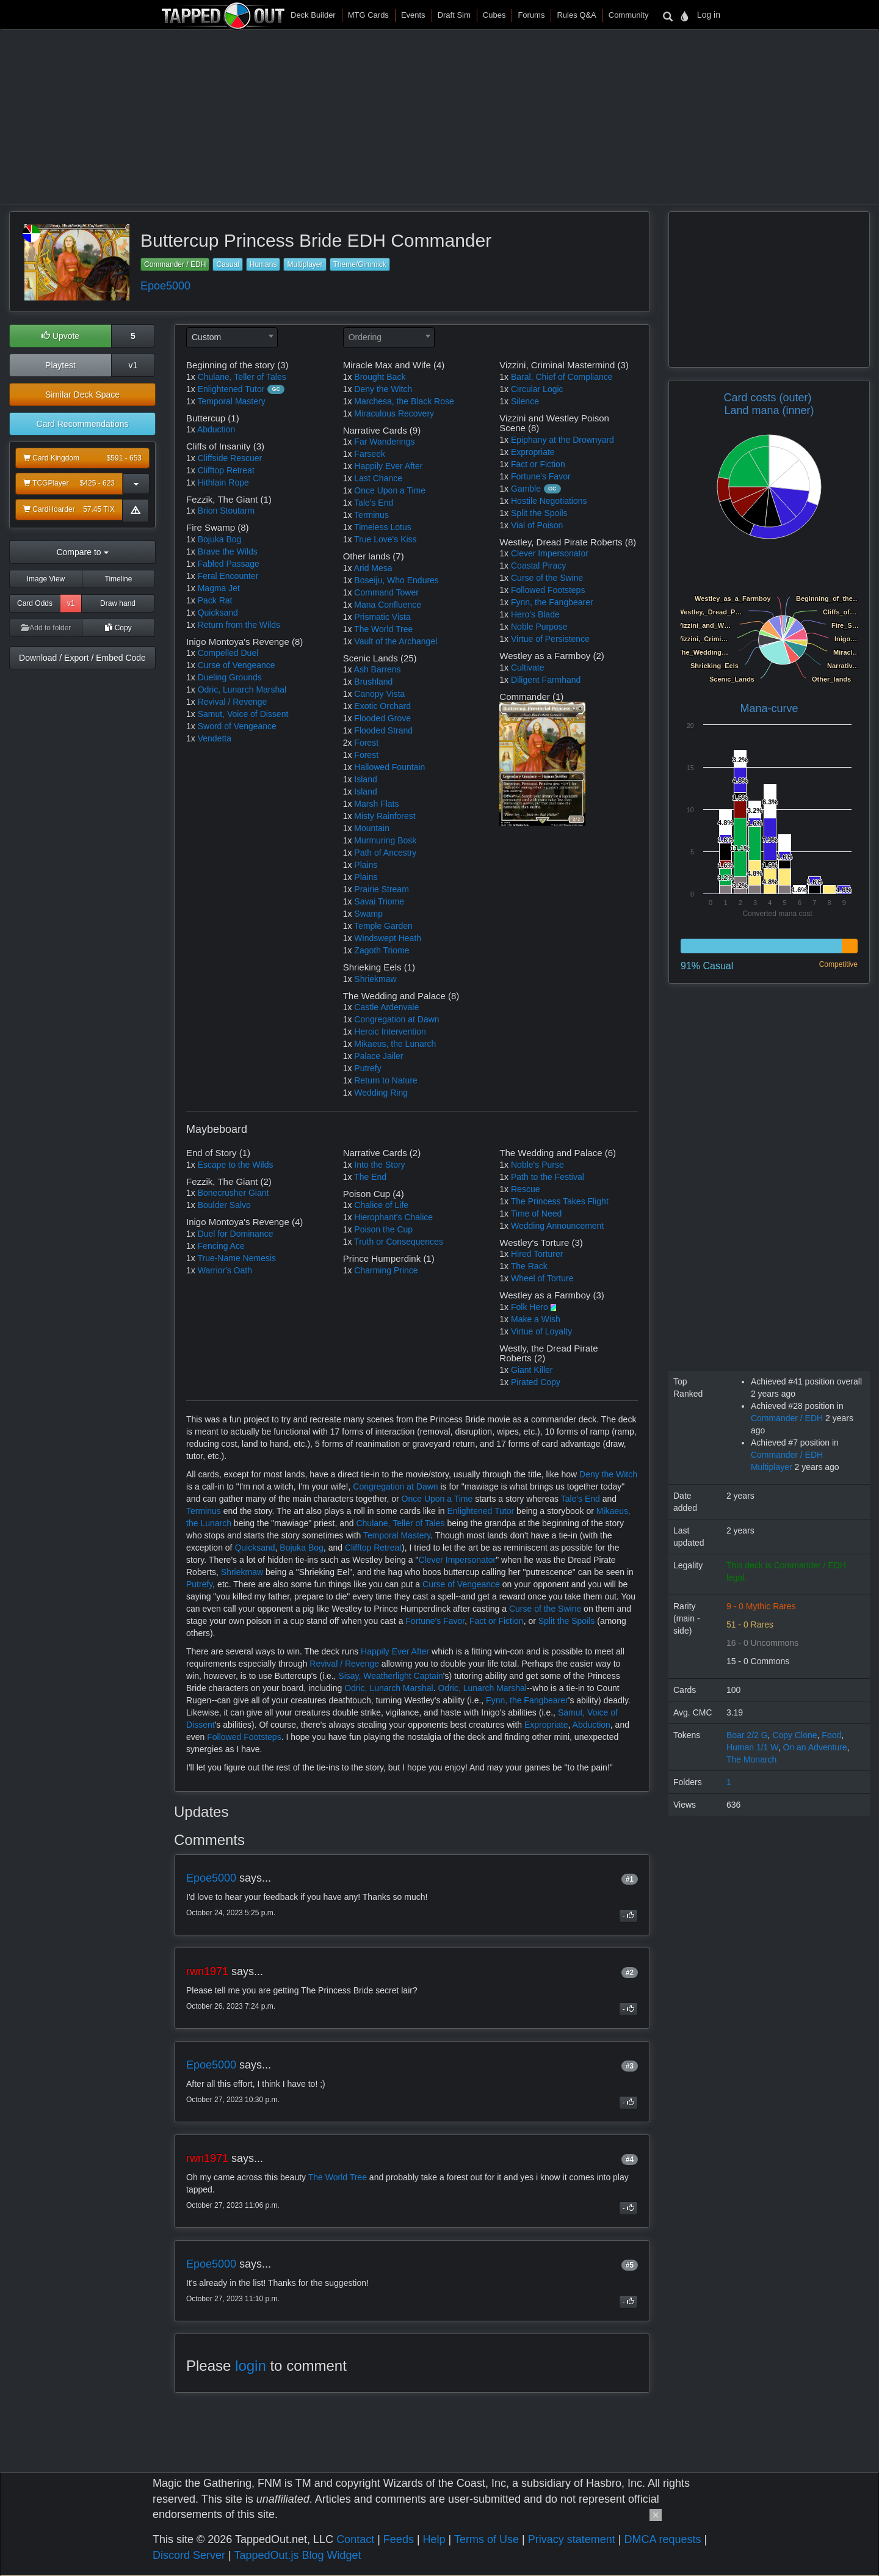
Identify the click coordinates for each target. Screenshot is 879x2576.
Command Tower (386, 592)
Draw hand (118, 603)
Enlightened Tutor (231, 389)
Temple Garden (383, 926)
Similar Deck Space (82, 394)
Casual (227, 264)
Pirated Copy (535, 1382)
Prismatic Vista (382, 617)
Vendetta (214, 738)
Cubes (494, 15)
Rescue (525, 1189)
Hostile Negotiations (549, 501)
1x (190, 377)
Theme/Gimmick (359, 264)
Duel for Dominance (235, 1234)
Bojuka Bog (220, 539)
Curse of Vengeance (236, 665)
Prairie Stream (381, 889)
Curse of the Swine (547, 578)
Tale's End (373, 503)
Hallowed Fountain (389, 767)
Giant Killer (531, 1370)
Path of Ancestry (385, 852)
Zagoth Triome (381, 950)
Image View (46, 579)
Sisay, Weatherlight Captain (390, 1676)
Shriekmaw (375, 979)
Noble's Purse (537, 1165)
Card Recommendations (83, 424)
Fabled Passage (228, 564)
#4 (630, 2159)
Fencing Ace (221, 1246)
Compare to (82, 552)
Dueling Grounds (230, 677)
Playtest (60, 365)
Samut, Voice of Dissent (243, 714)
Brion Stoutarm (226, 510)
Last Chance (378, 478)
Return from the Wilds (239, 625)
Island (365, 779)
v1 (133, 365)
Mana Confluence (387, 604)
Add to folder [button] (46, 628)
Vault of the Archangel (395, 641)
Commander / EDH (175, 264)
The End (370, 1177)
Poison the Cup (383, 1229)
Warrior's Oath (225, 1270)
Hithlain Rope (223, 482)
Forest (366, 743)
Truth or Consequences (398, 1241)
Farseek (369, 454)
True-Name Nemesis (236, 1258)
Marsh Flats (376, 804)
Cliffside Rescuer (230, 458)
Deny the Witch (383, 389)
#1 (630, 1879)
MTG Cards (368, 15)
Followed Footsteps (548, 590)
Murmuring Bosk (385, 840)
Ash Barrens (377, 669)
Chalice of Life (381, 1205)
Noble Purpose (539, 626)
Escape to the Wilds (235, 1165)
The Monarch (751, 1759)
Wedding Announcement (557, 1226)
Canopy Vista (379, 694)
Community (629, 15)
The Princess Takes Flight (560, 1201)
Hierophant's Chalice (393, 1217)
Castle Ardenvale (386, 1007)
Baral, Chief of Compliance (562, 377)
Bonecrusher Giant (233, 1193)
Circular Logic (537, 389)
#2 (630, 1972)
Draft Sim (454, 15)
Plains (365, 865)
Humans (263, 264)
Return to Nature (386, 1080)
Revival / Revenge (232, 702)
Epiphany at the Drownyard (562, 440)
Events (413, 15)
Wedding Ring (381, 1092)
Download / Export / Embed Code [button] (82, 658)
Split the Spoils (539, 513)
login (250, 2365)
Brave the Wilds (228, 551)
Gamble (526, 488)
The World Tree (383, 629)
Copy (118, 628)
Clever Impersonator (549, 553)
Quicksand (218, 612)
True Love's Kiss (385, 539)
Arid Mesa (373, 568)
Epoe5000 (165, 286)
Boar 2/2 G (747, 1735)
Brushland (373, 681)
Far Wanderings (384, 441)
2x (347, 743)
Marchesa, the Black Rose (404, 401)
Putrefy (367, 1068)
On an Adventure (815, 1747)
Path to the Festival (547, 1177)
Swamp (368, 914)
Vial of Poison (537, 525)
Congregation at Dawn (396, 1019)
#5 (630, 2265)
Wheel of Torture (542, 1278)
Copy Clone (794, 1735)
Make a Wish (535, 1319)
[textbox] (389, 337)
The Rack (529, 1266)
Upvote (60, 336)
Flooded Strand (383, 730)
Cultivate (527, 667)
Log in (708, 15)
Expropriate (533, 452)
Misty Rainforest (384, 816)
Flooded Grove (382, 718)
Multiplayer (304, 264)
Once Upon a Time (389, 490)
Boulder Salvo (224, 1205)
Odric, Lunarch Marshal (242, 689)
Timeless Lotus (382, 527)
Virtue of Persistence (550, 639)
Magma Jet (219, 588)
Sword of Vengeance (237, 726)
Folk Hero (529, 1307)
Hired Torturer (537, 1254)
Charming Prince (386, 1270)
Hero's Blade (535, 614)
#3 (630, 2066)
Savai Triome (379, 901)
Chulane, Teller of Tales (242, 377)
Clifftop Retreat (226, 470)
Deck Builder (313, 15)
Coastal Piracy (538, 565)
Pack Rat (215, 600)
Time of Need (536, 1213)
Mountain (371, 828)
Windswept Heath (387, 938)
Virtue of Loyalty (541, 1331)
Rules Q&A (576, 15)
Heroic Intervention (390, 1031)
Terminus (371, 515)
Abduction (216, 429)
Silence (525, 401)
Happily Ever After (388, 466)
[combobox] (232, 337)
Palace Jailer (378, 1056)
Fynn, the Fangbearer (552, 602)
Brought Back (379, 377)
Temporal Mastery (231, 401)
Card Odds (34, 603)
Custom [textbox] (206, 337)
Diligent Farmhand (546, 680)
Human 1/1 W (752, 1747)
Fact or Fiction (538, 464)
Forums (531, 15)
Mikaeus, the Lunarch (395, 1044)
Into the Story (379, 1165)
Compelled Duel (228, 653)
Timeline (118, 579)
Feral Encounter (228, 576)
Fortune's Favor (541, 476)
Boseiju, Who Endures (396, 580)
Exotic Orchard (382, 706)
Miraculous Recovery (394, 413)
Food (831, 1735)
